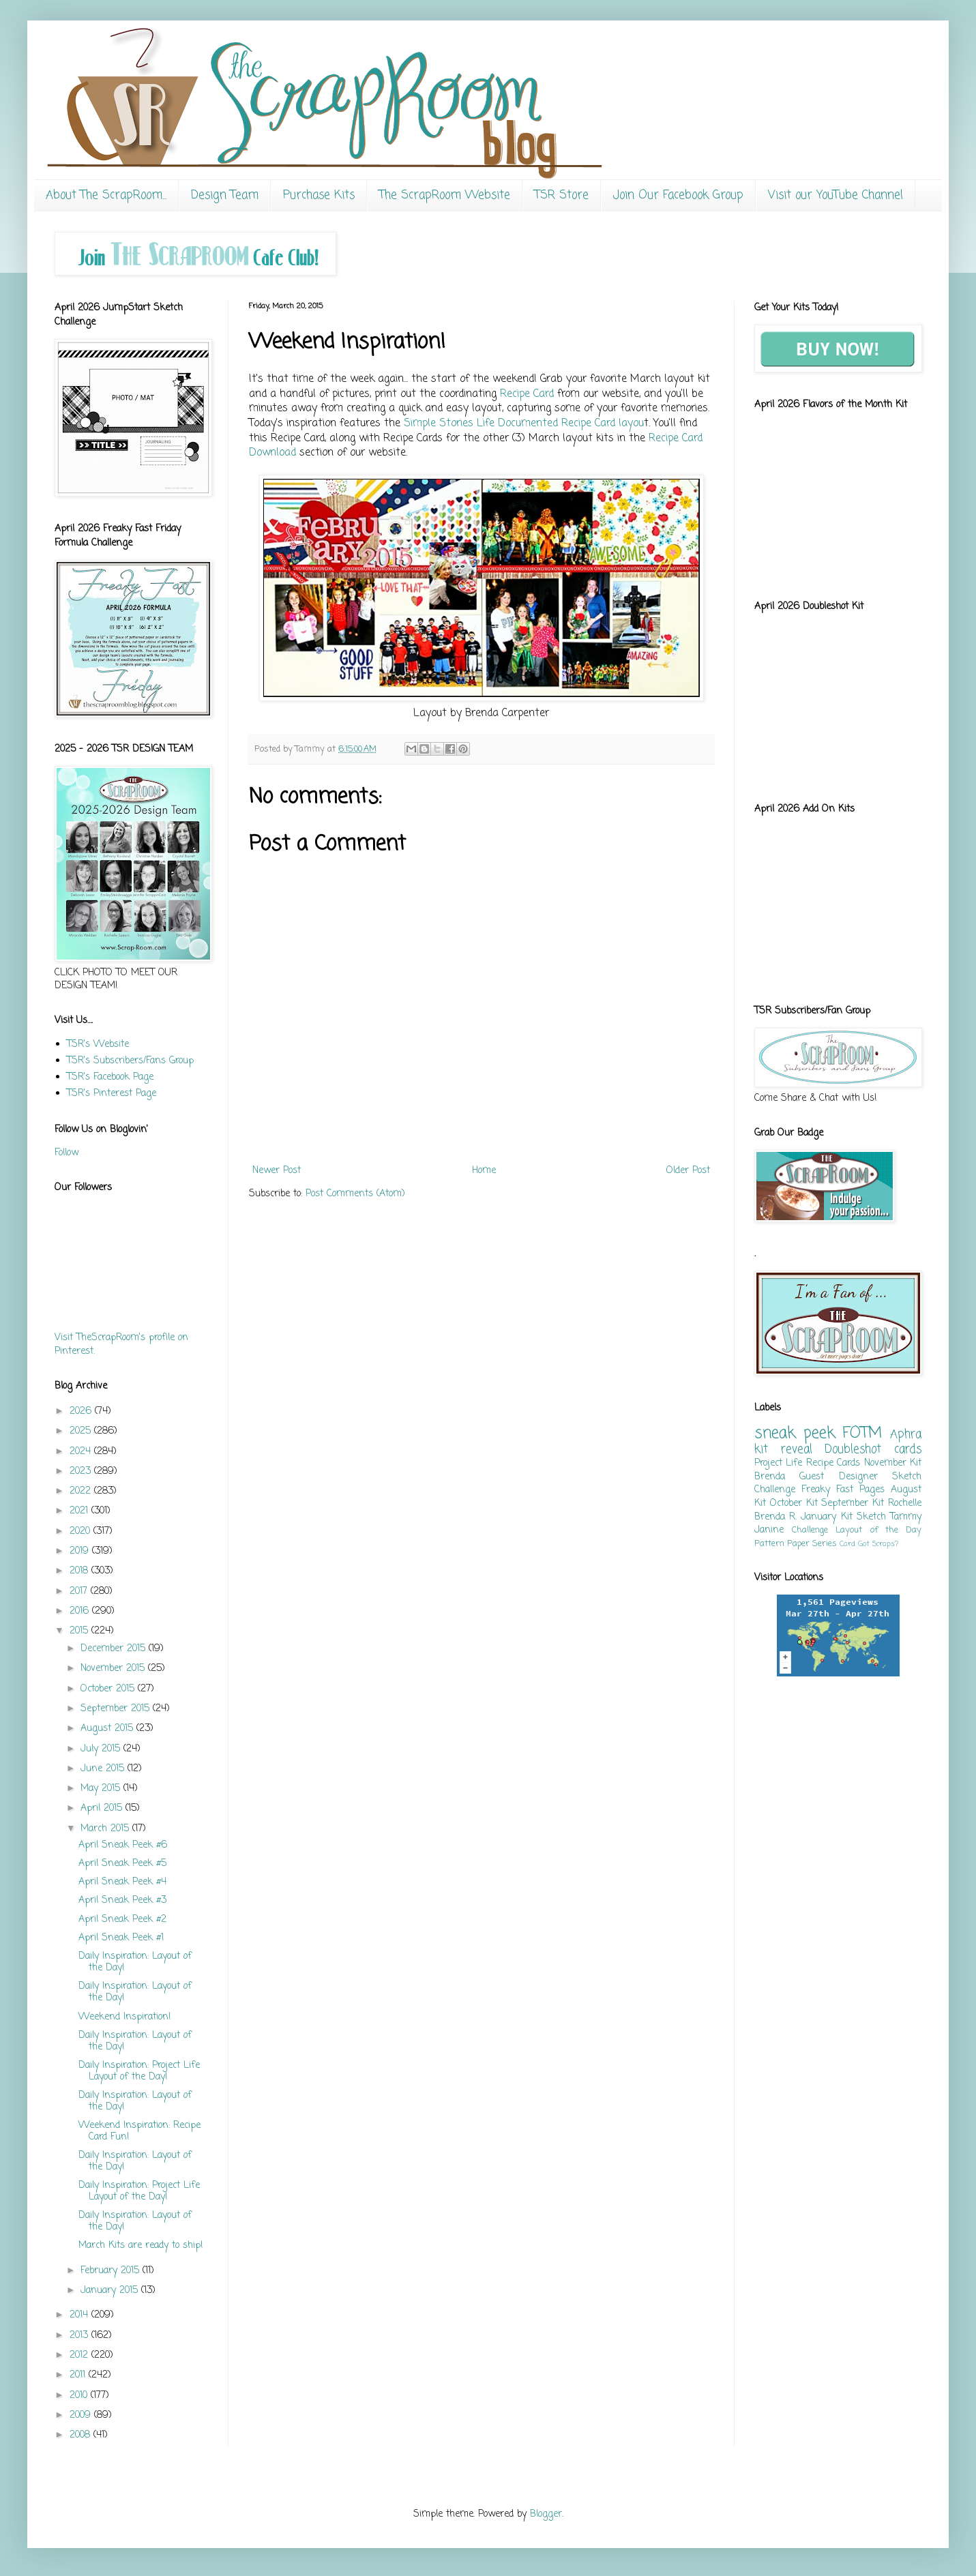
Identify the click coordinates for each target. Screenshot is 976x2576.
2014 (80, 2315)
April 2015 (102, 1808)
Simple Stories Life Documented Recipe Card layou (524, 423)
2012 (80, 2355)
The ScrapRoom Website (444, 195)
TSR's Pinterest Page (111, 1093)
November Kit (892, 1463)
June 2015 (104, 1769)
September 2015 (116, 1709)
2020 (81, 1531)
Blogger (546, 2514)
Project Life (778, 1463)
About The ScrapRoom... (106, 195)
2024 (82, 1452)
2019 (81, 1551)
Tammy (905, 1517)
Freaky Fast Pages (843, 1490)
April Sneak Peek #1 (121, 1938)
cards (907, 1449)
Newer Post (276, 1171)
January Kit (826, 1517)
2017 (80, 1591)
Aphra (905, 1434)
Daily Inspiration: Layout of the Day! (135, 1962)
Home (484, 1171)
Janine (769, 1530)
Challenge (810, 1530)
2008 (81, 2435)
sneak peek (794, 1433)
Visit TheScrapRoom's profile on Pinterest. (121, 1345)
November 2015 (114, 1668)
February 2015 (111, 2271)
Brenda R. (775, 1517)
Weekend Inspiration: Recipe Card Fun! (139, 2131)
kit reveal (783, 1449)
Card (847, 1544)
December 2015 (114, 1649)
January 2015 (110, 2290)
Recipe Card (527, 394)
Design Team (224, 195)
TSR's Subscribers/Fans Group (130, 1061)
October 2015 (109, 1689)
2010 (80, 2395)
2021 (80, 1511)
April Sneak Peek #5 (122, 1863)
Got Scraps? (878, 1544)
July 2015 (101, 1749)
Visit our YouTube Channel (835, 195)
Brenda (769, 1477)
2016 (81, 1611)
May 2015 (101, 1788)
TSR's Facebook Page (110, 1077)
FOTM (862, 1433)
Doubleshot (853, 1449)
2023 (82, 1471)
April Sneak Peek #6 (122, 1845)
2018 (80, 1571)
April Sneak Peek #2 (122, 1919)
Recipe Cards (833, 1463)
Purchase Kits (319, 195)
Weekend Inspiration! (124, 2017)
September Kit (852, 1503)
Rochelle (904, 1503)
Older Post (688, 1171)
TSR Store (562, 195)
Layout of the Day (878, 1530)
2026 (82, 1411)
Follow (66, 1153)
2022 (82, 1491)
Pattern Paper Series (795, 1543)
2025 (82, 1431)
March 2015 (106, 1829)
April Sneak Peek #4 (122, 1882)
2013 (80, 2335)
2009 (82, 2415)
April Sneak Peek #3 (122, 1900)
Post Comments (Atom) (355, 1194)
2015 (80, 1631)
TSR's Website (98, 1044)
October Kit (794, 1503)
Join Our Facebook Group (678, 195)
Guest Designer (838, 1477)
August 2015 (108, 1728)
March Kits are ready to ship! (140, 2245)
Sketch (871, 1517)
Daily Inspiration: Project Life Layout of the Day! (139, 2071)
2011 (79, 2375)
